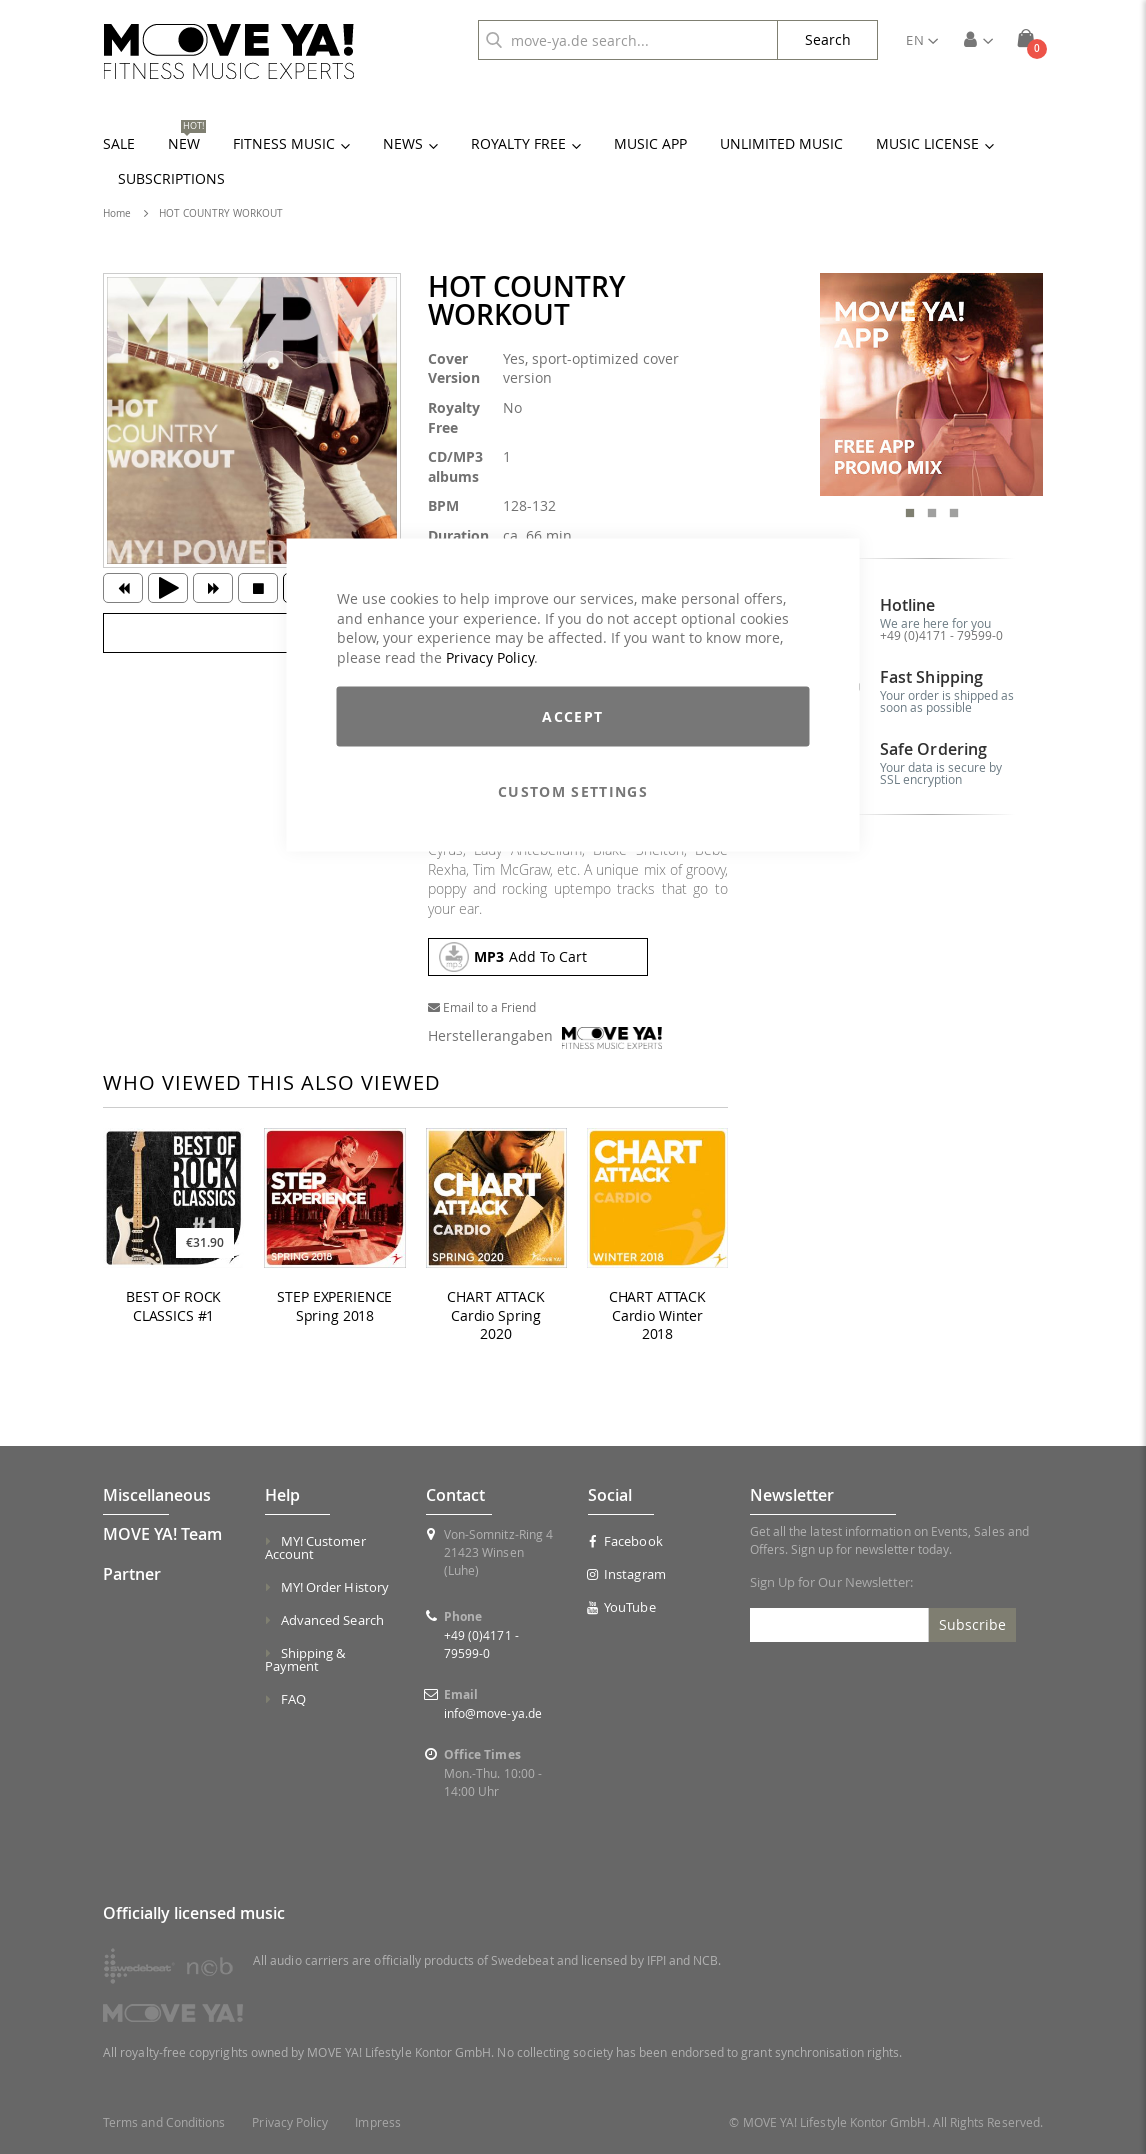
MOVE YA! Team (162, 1534)
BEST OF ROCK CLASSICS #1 (173, 1306)
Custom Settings (573, 791)
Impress (377, 2122)
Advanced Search (332, 1620)
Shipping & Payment (305, 1659)
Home (117, 213)
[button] (922, 40)
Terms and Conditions (164, 2122)
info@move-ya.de (493, 1713)
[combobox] (628, 40)
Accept (572, 716)
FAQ (293, 1699)
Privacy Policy (490, 656)
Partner (132, 1574)
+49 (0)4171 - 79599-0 (941, 635)
